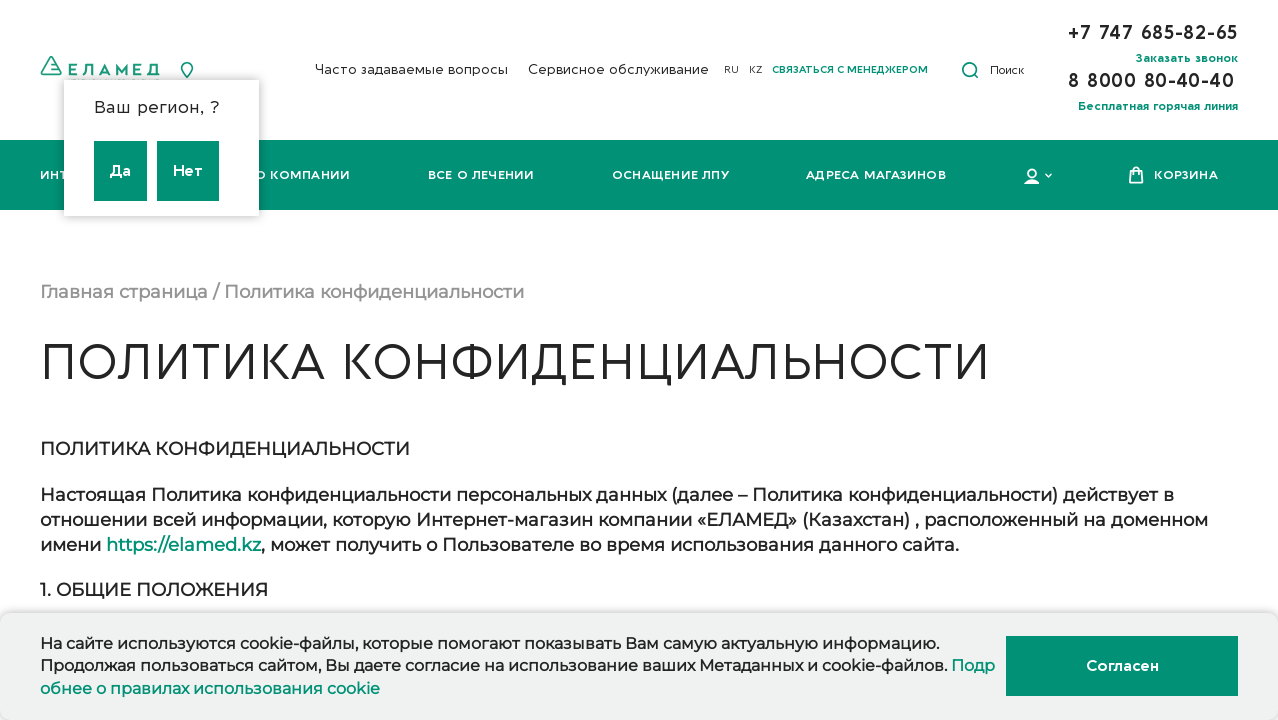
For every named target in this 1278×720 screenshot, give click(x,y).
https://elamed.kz (183, 545)
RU (731, 70)
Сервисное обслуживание (618, 69)
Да (120, 171)
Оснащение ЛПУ (670, 175)
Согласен (1122, 666)
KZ (755, 70)
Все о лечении (481, 175)
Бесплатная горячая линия (1158, 106)
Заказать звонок (1187, 58)
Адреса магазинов (876, 175)
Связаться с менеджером (850, 70)
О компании (302, 175)
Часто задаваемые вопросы (411, 69)
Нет (188, 171)
